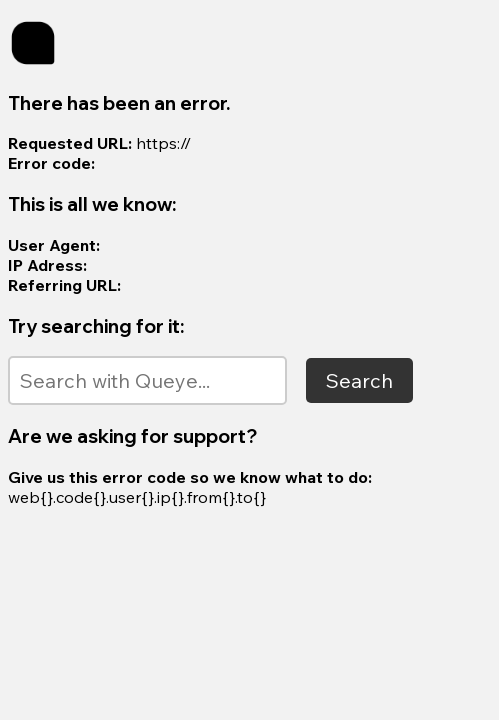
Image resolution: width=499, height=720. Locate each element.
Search (359, 380)
